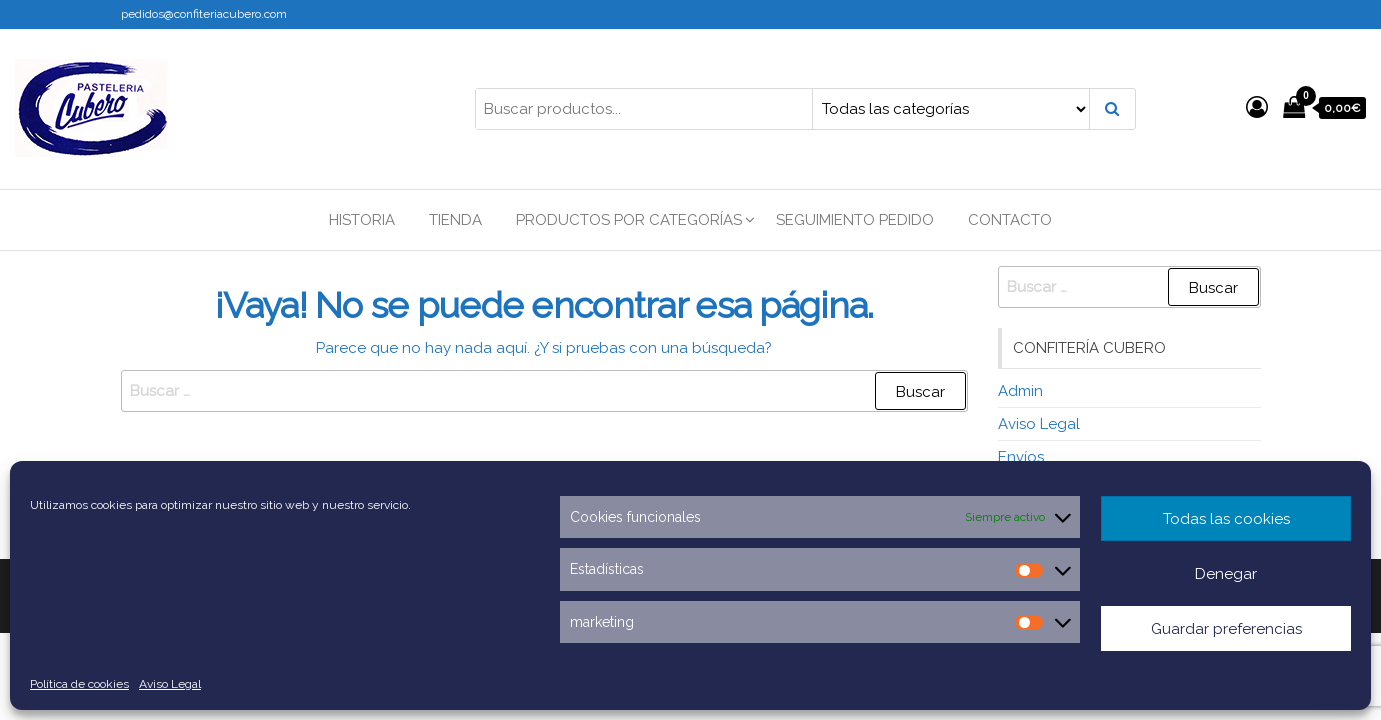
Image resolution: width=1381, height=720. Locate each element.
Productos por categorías (629, 220)
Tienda (455, 220)
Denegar (1226, 574)
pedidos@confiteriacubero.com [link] (204, 14)
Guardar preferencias (1226, 629)
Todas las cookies (1226, 519)
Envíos (1021, 457)
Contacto (1010, 220)
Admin (1020, 391)
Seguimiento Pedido (855, 220)
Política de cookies (79, 684)
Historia (362, 220)
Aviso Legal (170, 684)
